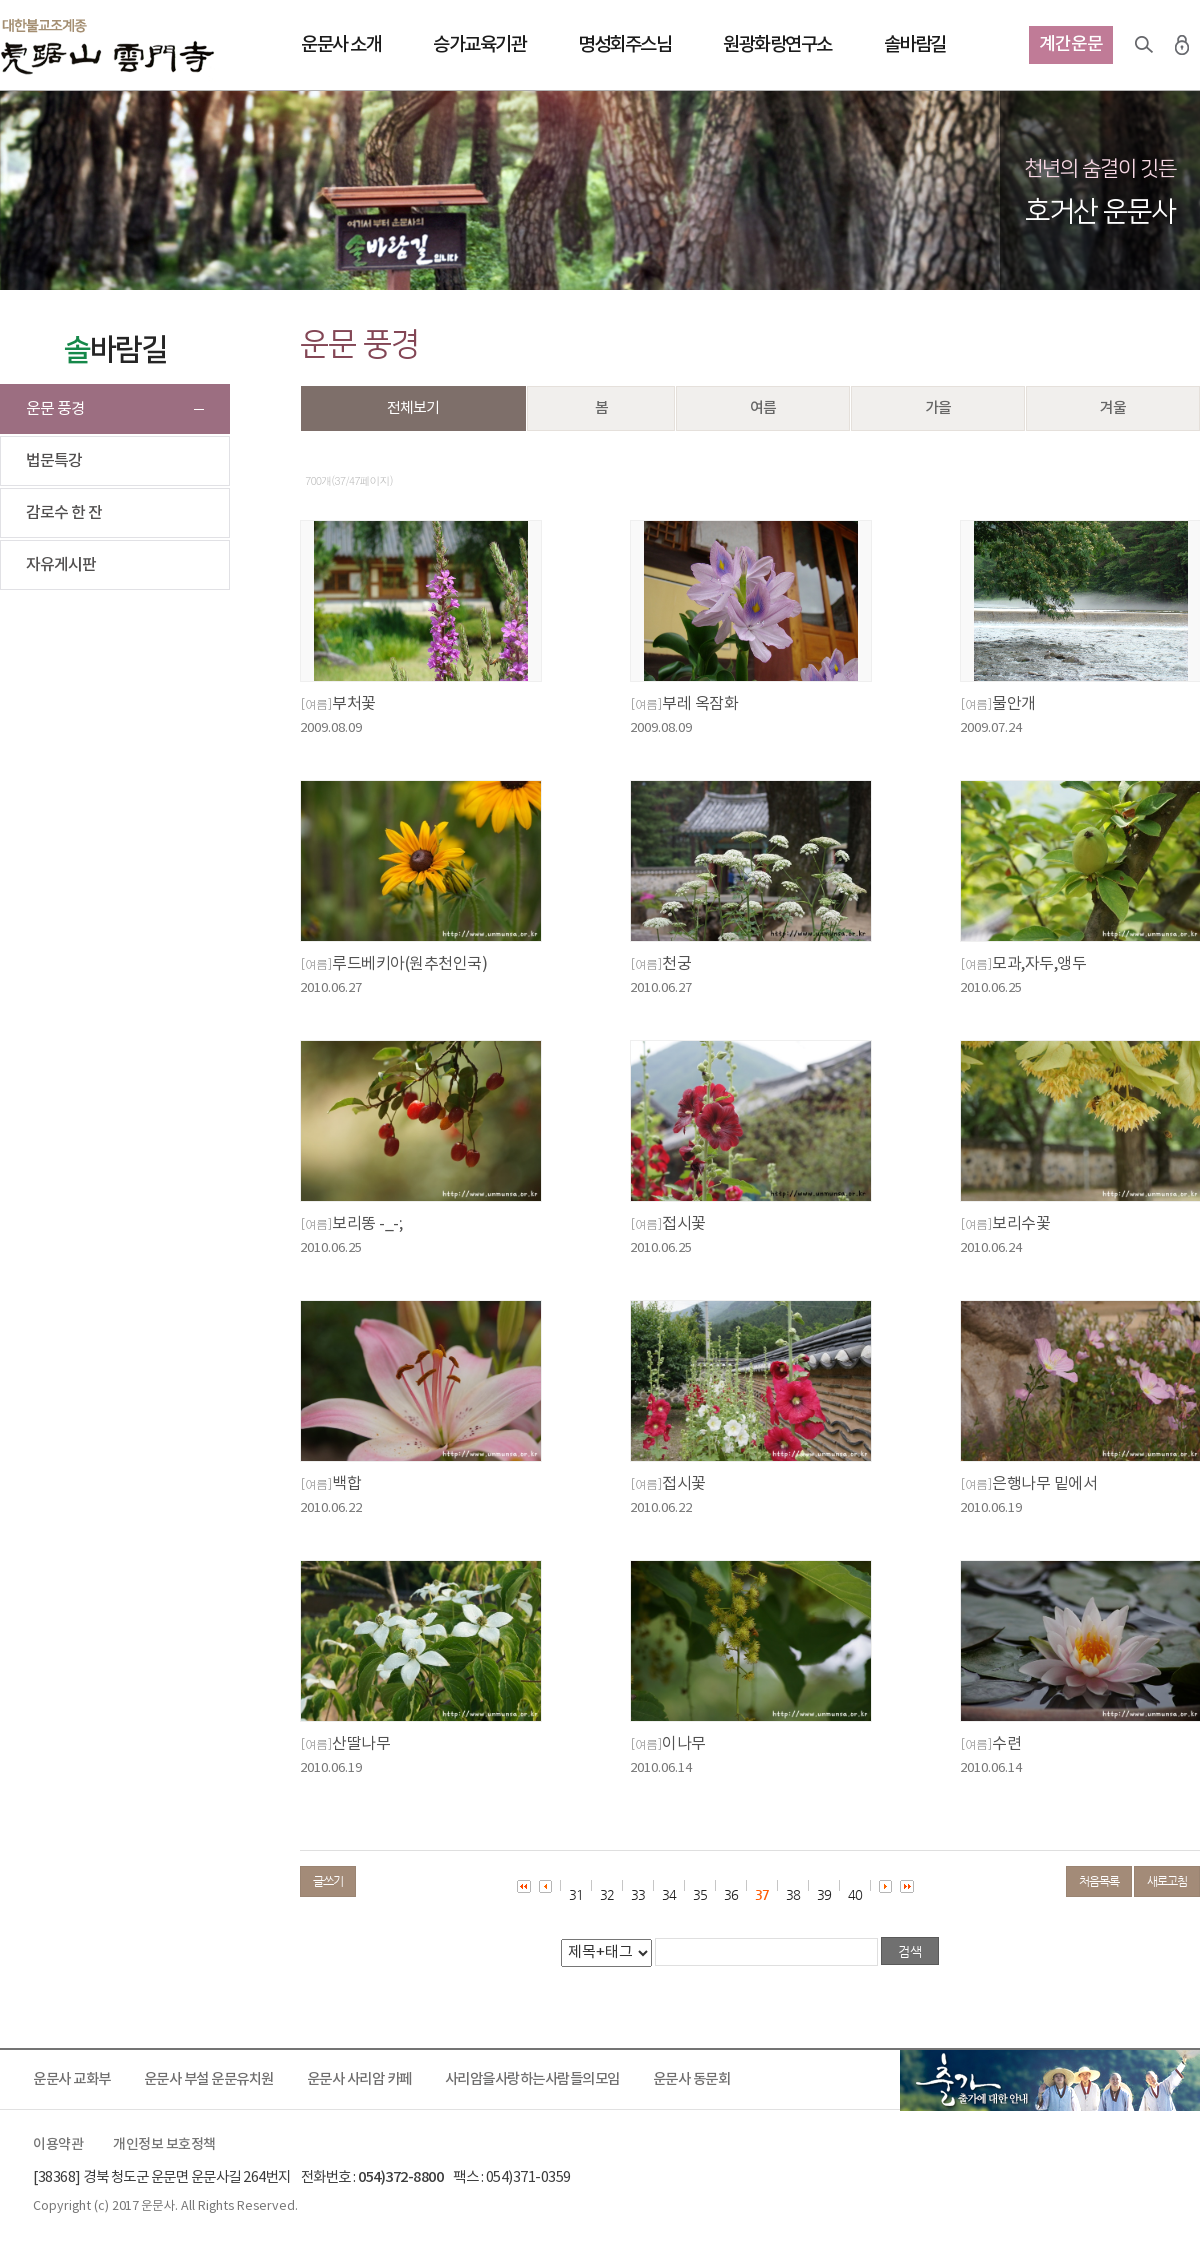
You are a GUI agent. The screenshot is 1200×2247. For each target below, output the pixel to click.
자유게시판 (61, 565)
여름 (763, 408)
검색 (1144, 45)
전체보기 (413, 408)
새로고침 (1167, 1881)
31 (576, 1894)
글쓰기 (328, 1881)
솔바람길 (915, 45)
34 (669, 1894)
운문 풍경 (55, 409)
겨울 (1113, 408)
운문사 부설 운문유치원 (209, 2079)
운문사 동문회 (692, 2079)
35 (700, 1894)
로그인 (1182, 45)
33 (638, 1894)
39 (824, 1894)
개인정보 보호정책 (164, 2145)
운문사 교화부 (72, 2079)
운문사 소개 (341, 45)
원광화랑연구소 (777, 45)
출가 (1050, 2080)
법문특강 (54, 461)
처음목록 (1099, 1881)
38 (793, 1894)
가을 (938, 408)
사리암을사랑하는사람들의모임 (532, 2079)
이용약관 (58, 2145)
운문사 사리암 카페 (359, 2079)
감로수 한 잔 (64, 513)
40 (855, 1894)
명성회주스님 (624, 45)
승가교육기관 (479, 45)
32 (607, 1894)
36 (731, 1894)
